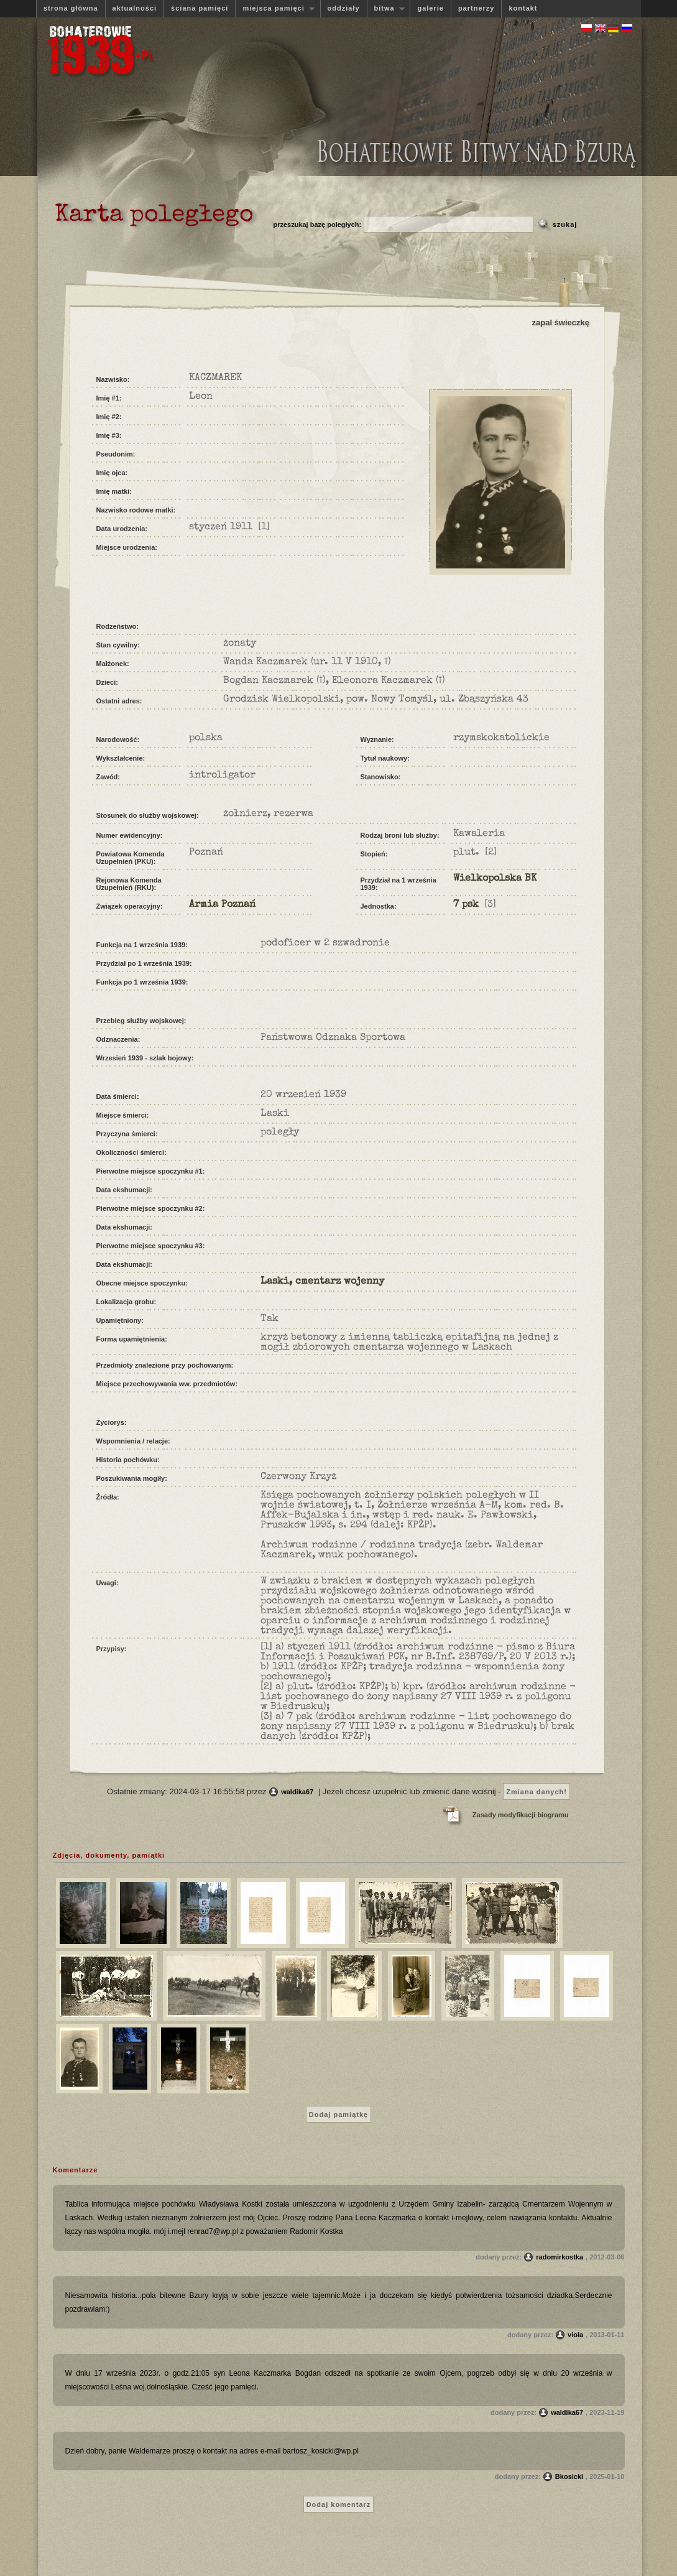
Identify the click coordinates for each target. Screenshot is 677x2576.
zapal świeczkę (561, 322)
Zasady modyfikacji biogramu (520, 1814)
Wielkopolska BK (495, 879)
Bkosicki (569, 2476)
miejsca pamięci (275, 8)
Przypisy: (111, 1648)
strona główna (71, 8)
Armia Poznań (222, 905)
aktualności (135, 8)
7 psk (466, 905)
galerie (430, 8)
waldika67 (297, 1791)
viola (575, 2334)
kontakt (523, 8)
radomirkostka (559, 2257)
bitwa (386, 8)
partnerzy (476, 8)
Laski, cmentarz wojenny (322, 1282)
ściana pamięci (199, 8)
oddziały (344, 8)
